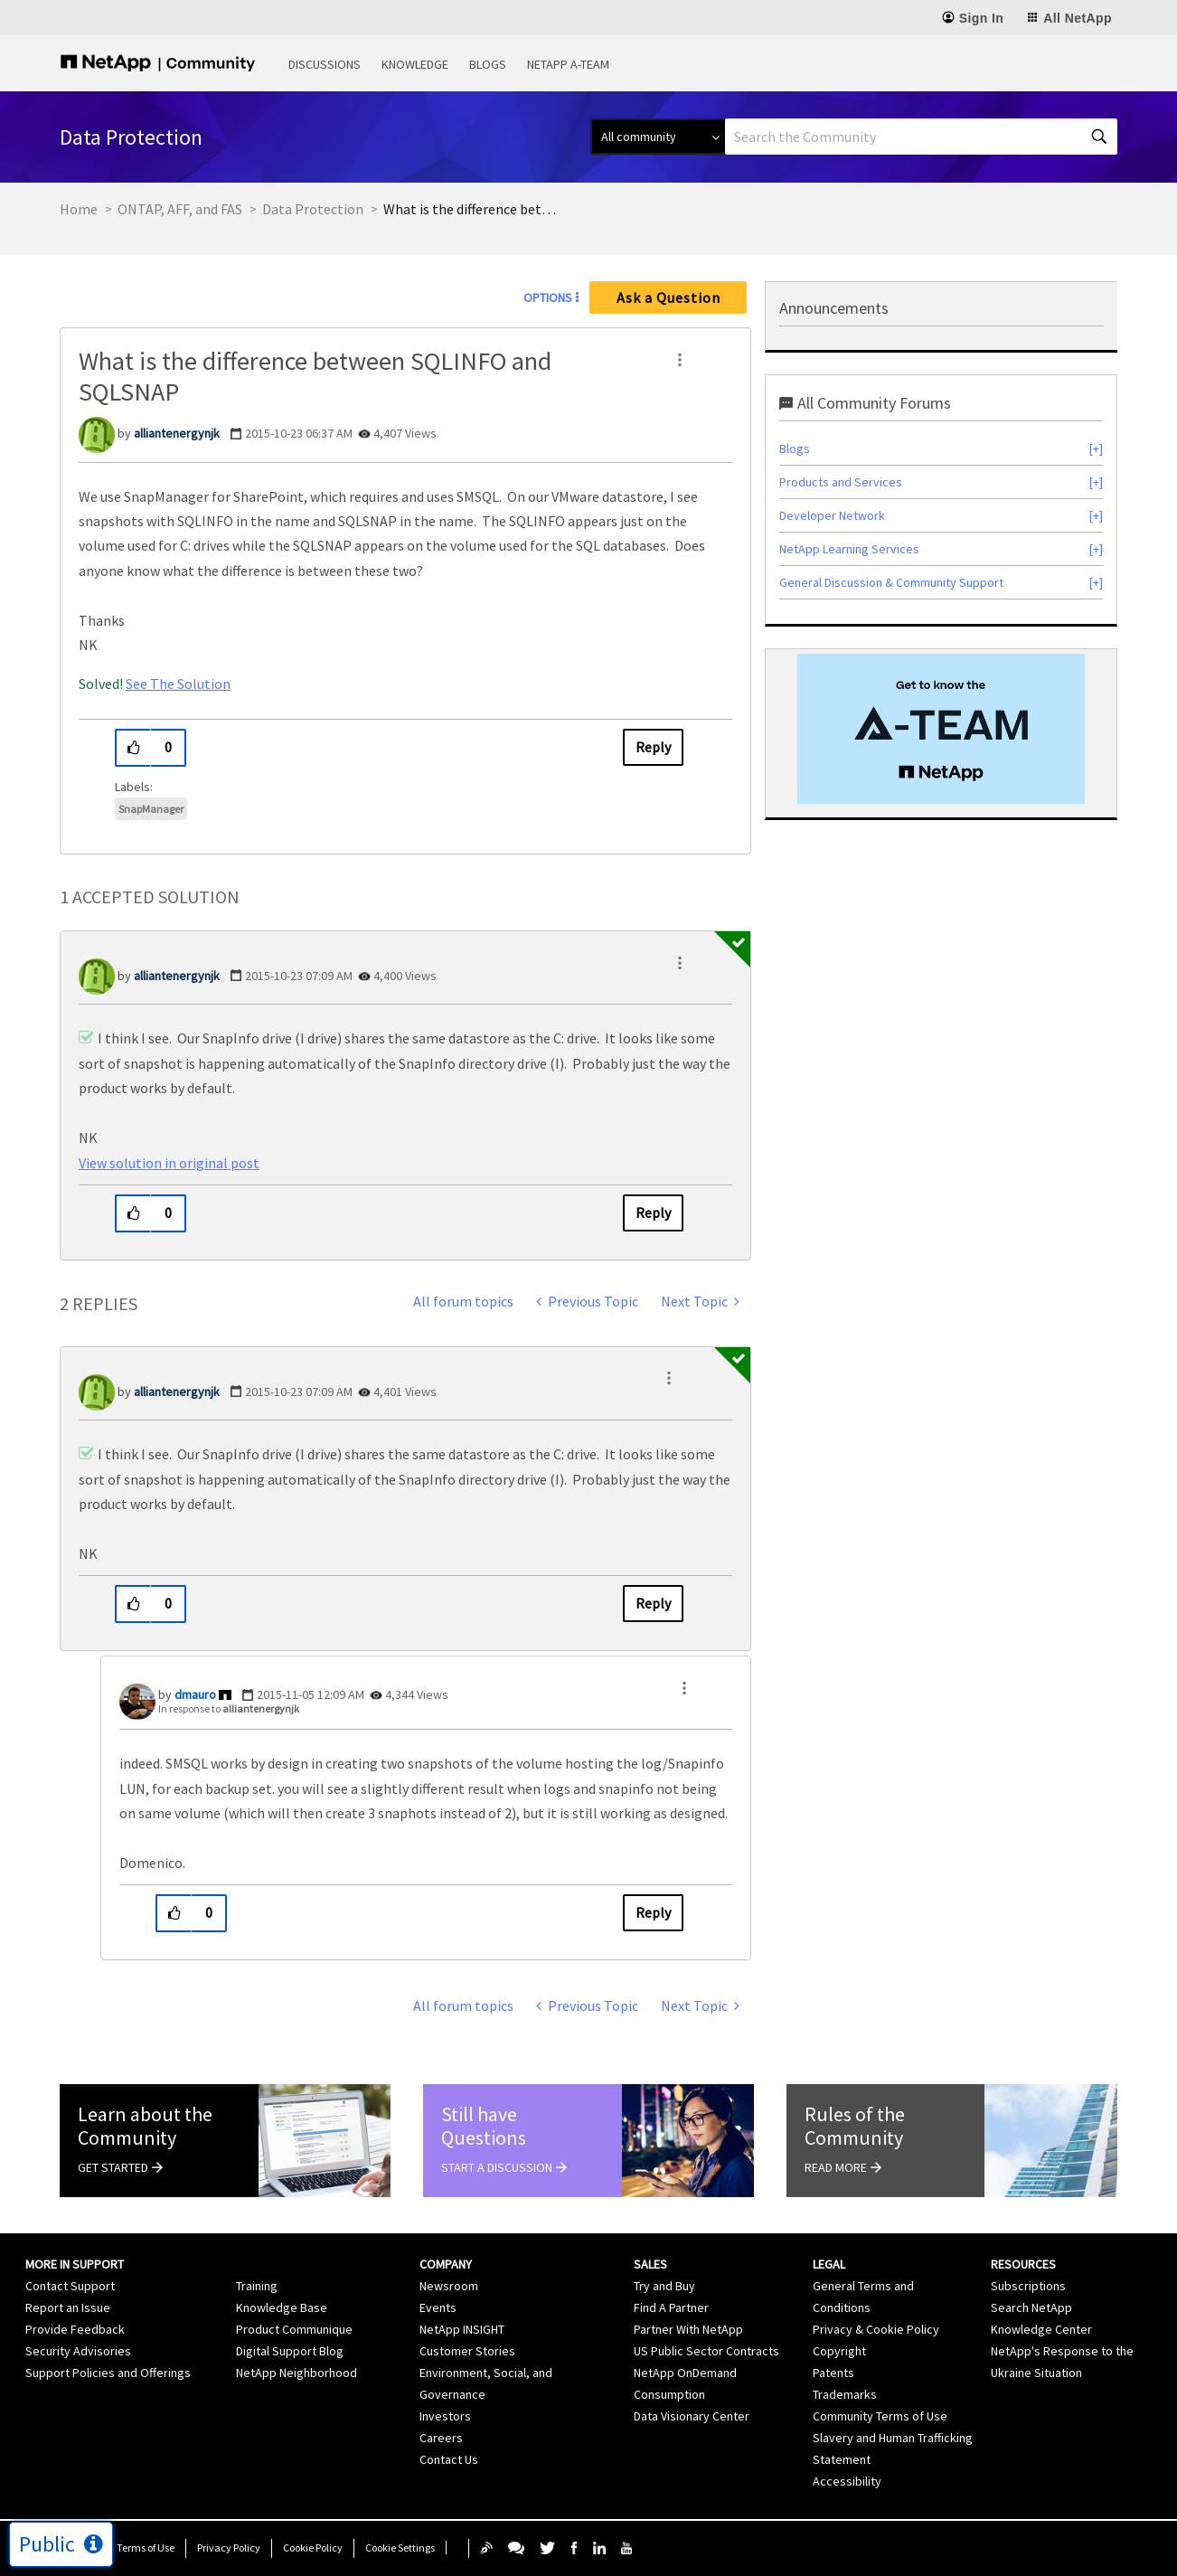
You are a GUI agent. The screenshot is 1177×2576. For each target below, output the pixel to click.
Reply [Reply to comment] (653, 1212)
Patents (833, 2372)
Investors (445, 2416)
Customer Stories (467, 2351)
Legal (829, 2264)
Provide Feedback (75, 2329)
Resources (1023, 2264)
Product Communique (294, 2329)
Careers (441, 2438)
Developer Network (832, 515)
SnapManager (151, 809)
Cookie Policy (313, 2547)
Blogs (487, 64)
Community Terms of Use (880, 2416)
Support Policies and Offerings (108, 2372)
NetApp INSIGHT (461, 2329)
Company (445, 2264)
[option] (941, 729)
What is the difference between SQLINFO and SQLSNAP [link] (473, 209)
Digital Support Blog (290, 2351)
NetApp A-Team (568, 64)
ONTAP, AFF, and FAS (180, 209)
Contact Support (70, 2286)
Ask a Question (668, 297)
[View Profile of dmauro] (195, 1694)
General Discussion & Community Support (891, 582)
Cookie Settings (400, 2547)
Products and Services (840, 482)
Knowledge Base (281, 2307)
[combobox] (921, 136)
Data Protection (312, 209)
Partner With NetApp (688, 2329)
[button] (680, 359)
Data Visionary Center (691, 2416)
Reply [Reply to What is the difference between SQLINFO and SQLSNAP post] (653, 747)
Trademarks (845, 2394)
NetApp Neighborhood (296, 2372)
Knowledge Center (1041, 2329)
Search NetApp (1031, 2307)
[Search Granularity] (657, 136)
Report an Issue (67, 2307)
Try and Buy (664, 2286)
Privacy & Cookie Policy (876, 2329)
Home (79, 209)
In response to (228, 1708)
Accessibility (847, 2481)
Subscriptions (1028, 2286)
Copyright (839, 2351)
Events (438, 2307)
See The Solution (178, 684)
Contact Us (448, 2459)
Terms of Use (145, 2547)
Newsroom (448, 2286)
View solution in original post (169, 1163)
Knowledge (414, 64)
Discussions (324, 64)
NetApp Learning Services (849, 549)
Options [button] (547, 297)
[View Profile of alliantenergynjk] (177, 433)
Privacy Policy (228, 2547)
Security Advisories (78, 2351)
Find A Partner (671, 2307)
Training (257, 2286)
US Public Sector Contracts (706, 2351)
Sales (650, 2264)
